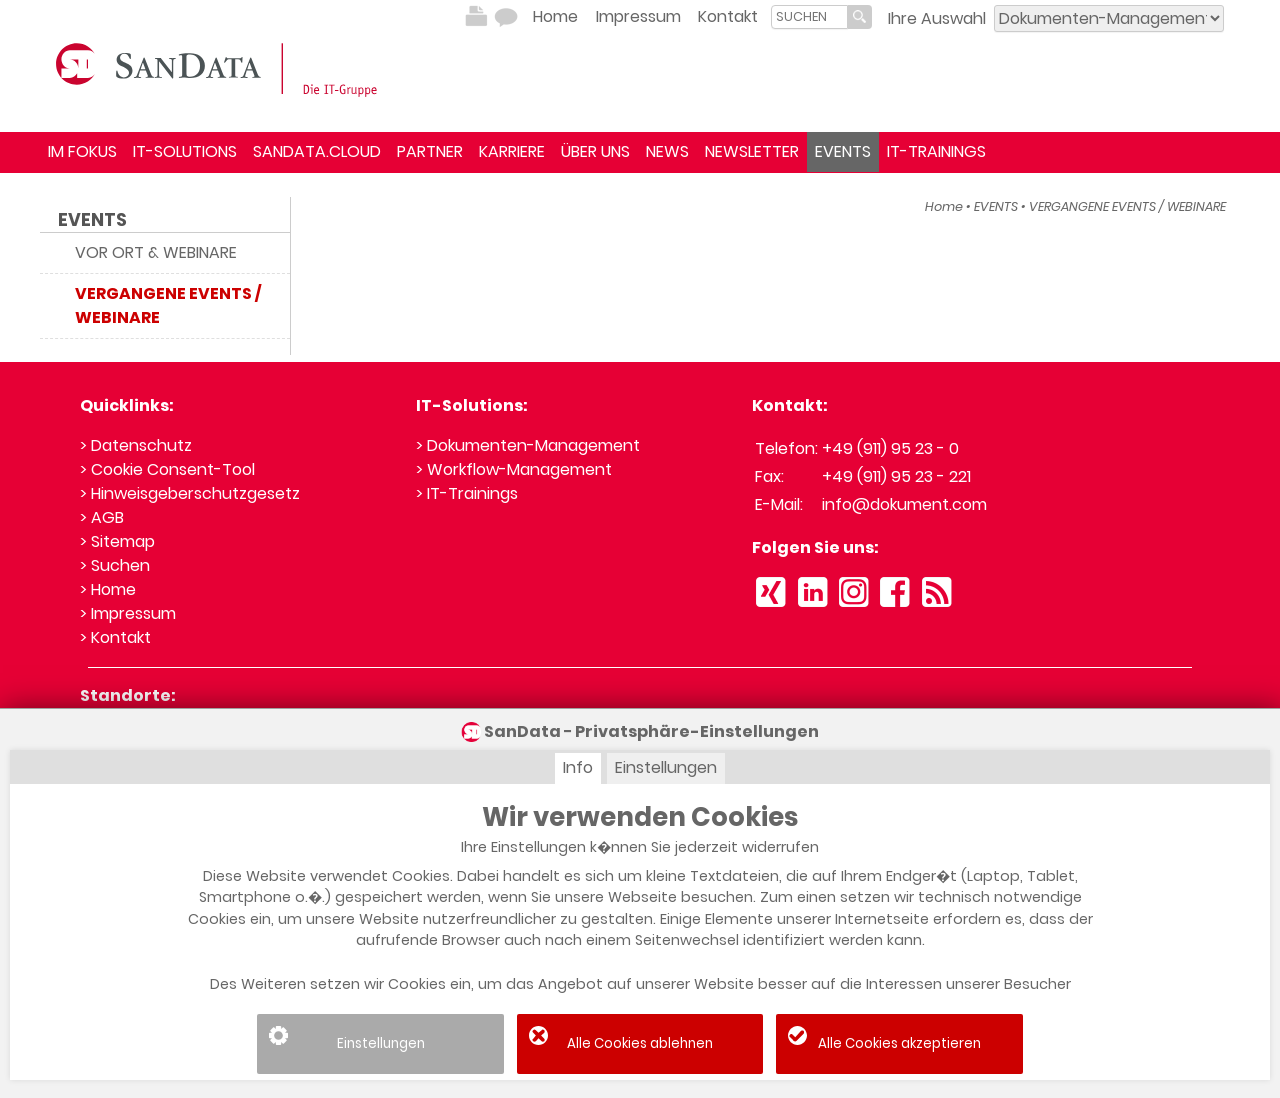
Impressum (638, 16)
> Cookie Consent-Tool (167, 469)
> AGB (102, 517)
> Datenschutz (136, 445)
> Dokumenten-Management (528, 445)
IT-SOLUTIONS (185, 151)
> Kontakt (115, 637)
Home (555, 16)
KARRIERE (512, 151)
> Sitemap (117, 541)
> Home (108, 589)
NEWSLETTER (752, 151)
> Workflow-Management (514, 469)
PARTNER (430, 151)
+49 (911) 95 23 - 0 (890, 448)
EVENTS (843, 151)
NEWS (667, 151)
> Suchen (115, 565)
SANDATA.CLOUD (317, 151)
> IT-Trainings (467, 493)
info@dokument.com (904, 504)
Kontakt (728, 16)
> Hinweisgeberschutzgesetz (190, 493)
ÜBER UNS (595, 151)
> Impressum (128, 613)
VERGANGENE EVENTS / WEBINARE (1127, 206)
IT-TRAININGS (936, 151)
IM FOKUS (82, 151)
